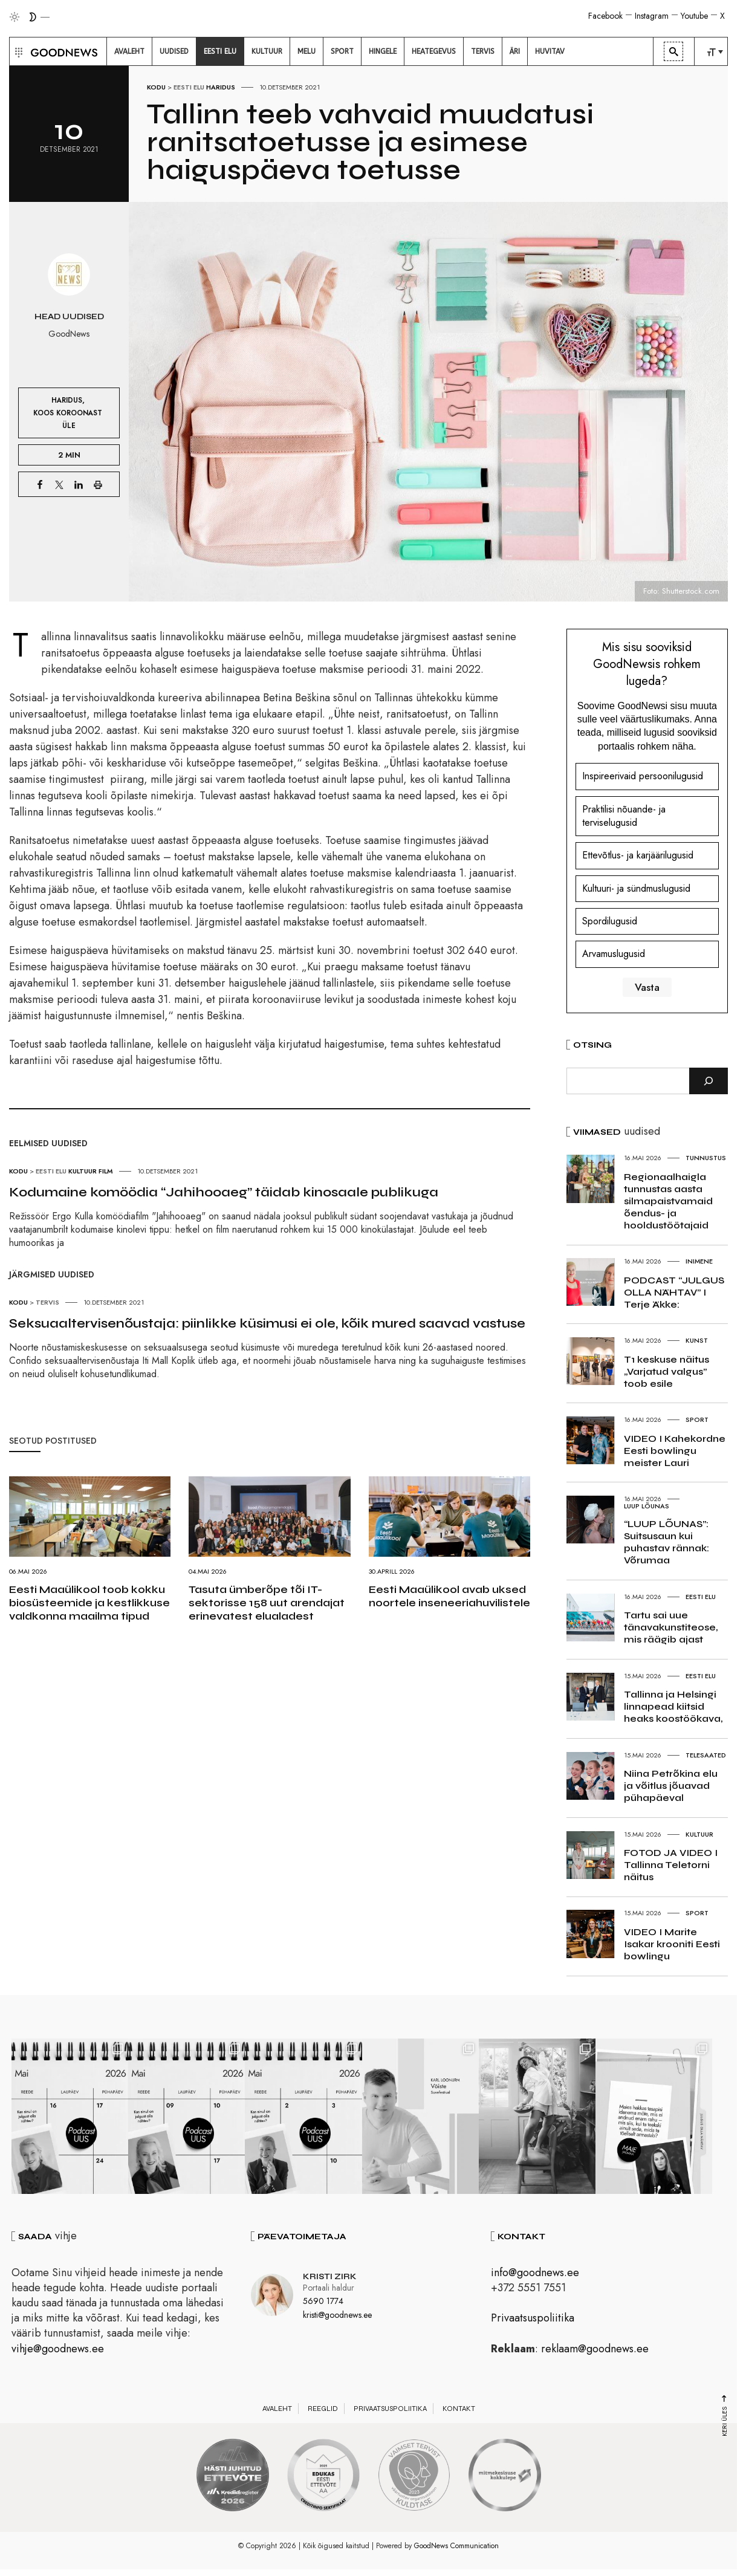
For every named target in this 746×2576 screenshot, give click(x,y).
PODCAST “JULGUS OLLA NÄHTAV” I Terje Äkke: (674, 1292)
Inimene (699, 1261)
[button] (17, 51)
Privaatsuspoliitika (532, 2320)
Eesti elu (189, 87)
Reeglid (323, 2410)
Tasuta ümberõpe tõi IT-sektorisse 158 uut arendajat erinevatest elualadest (267, 1603)
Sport (697, 1419)
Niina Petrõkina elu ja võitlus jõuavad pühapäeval (671, 1785)
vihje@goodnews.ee (57, 2350)
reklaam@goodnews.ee (595, 2350)
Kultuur (82, 1171)
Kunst (697, 1340)
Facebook (605, 16)
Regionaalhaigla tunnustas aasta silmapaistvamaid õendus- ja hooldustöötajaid (668, 1201)
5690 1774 (323, 2302)
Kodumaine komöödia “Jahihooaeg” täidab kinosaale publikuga (223, 1192)
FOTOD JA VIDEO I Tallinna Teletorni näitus (671, 1865)
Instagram (652, 16)
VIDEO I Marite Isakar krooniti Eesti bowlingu (672, 1944)
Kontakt (459, 2410)
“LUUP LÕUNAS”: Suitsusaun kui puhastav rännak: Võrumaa (666, 1542)
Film (106, 1171)
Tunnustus (706, 1158)
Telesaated (706, 1755)
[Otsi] (708, 1081)
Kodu (156, 87)
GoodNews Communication (456, 2547)
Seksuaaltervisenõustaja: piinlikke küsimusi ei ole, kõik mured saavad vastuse (267, 1323)
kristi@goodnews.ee (337, 2316)
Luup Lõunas (646, 1506)
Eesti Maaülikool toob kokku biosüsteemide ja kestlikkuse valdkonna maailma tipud (89, 1603)
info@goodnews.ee (535, 2274)
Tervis (47, 1302)
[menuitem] (129, 51)
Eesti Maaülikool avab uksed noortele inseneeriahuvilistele (449, 1596)
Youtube (694, 16)
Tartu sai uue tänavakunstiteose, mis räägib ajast (671, 1627)
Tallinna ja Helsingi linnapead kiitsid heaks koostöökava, (673, 1706)
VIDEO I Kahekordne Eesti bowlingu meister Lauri (674, 1450)
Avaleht (277, 2410)
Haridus (220, 87)
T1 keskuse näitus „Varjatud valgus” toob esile (666, 1371)
